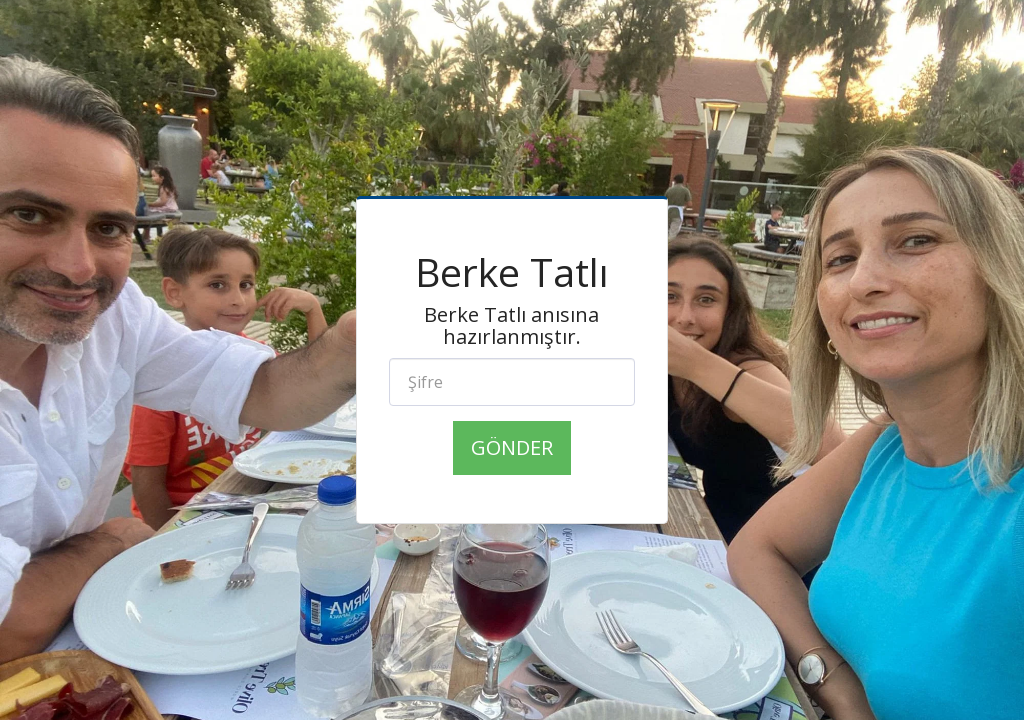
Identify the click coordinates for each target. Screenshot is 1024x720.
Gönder (512, 447)
